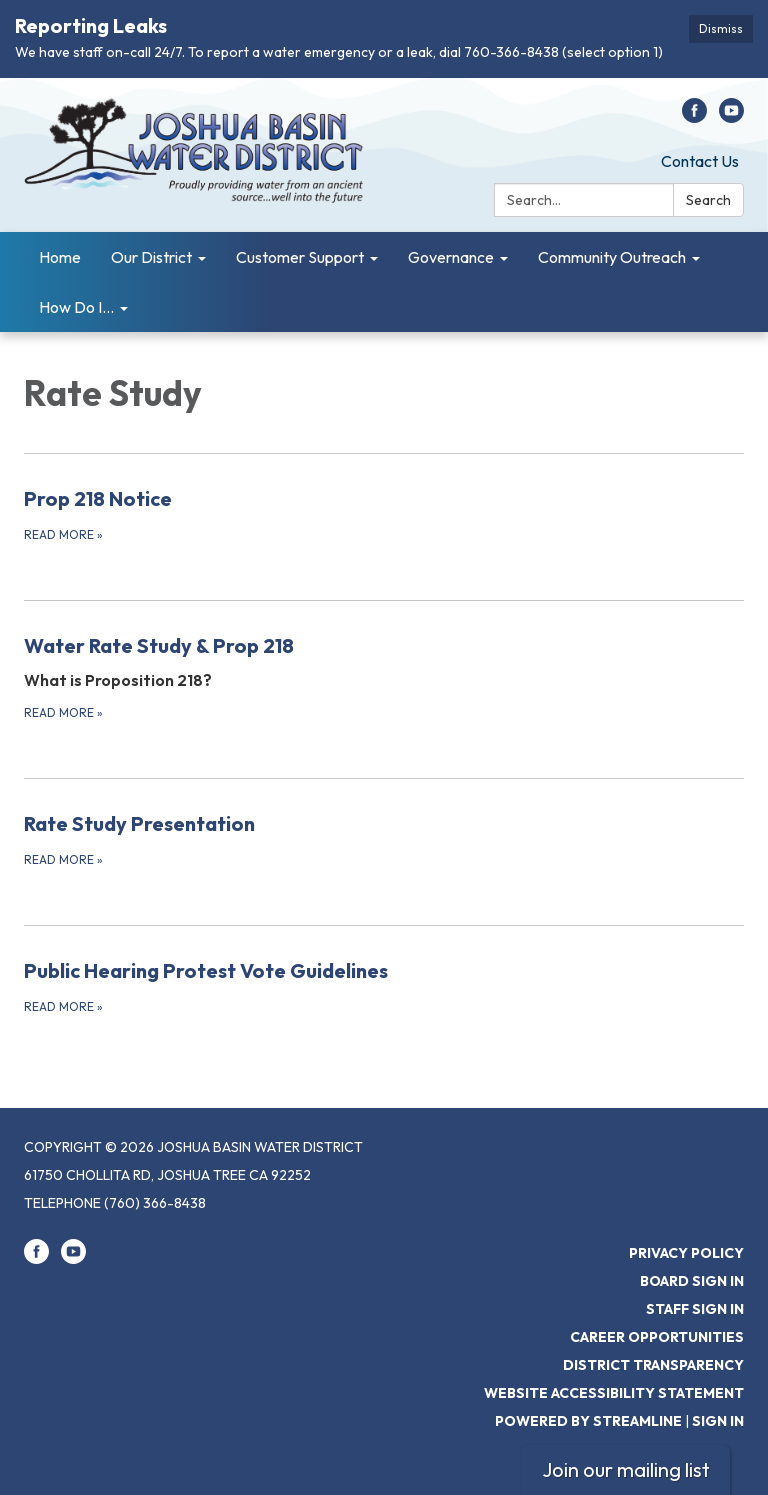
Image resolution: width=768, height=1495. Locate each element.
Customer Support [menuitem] (300, 257)
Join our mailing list (626, 1469)
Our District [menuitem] (151, 257)
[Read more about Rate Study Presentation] (384, 839)
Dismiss (721, 28)
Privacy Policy (686, 1253)
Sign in (718, 1421)
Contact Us (700, 161)
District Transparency (653, 1365)
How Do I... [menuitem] (76, 307)
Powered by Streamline (588, 1421)
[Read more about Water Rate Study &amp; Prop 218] (384, 676)
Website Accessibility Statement (614, 1393)
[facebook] (694, 117)
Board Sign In (692, 1281)
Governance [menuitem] (451, 257)
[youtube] (731, 117)
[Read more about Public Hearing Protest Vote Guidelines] (384, 986)
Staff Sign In (695, 1309)
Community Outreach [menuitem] (612, 257)
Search (708, 200)
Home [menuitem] (60, 257)
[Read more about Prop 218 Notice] (384, 514)
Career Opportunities (657, 1337)
